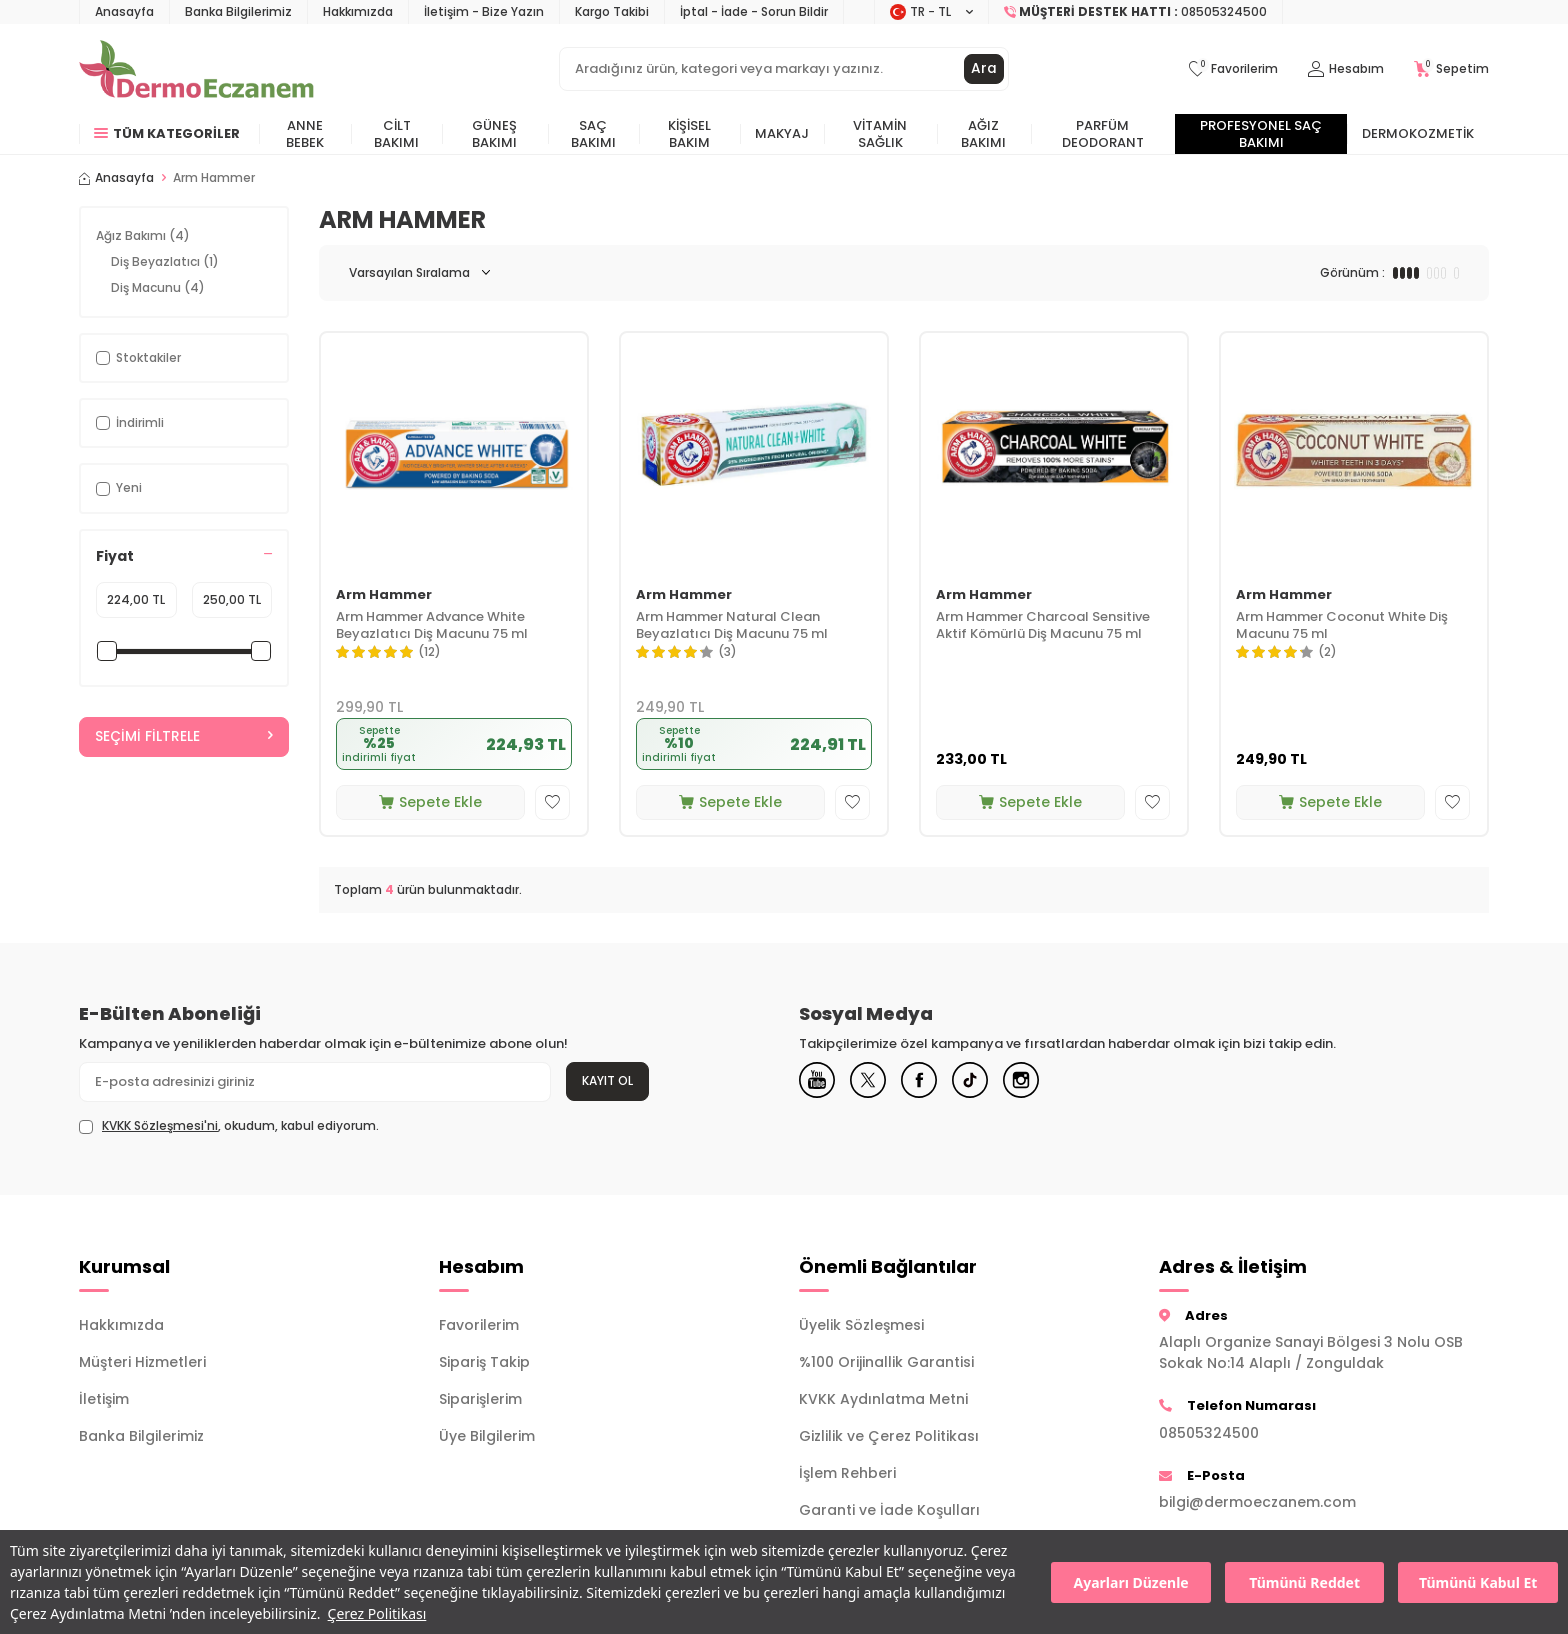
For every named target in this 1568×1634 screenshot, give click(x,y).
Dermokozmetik (1418, 133)
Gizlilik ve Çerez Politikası (889, 1436)
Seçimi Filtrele (184, 737)
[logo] (196, 69)
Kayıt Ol (607, 1080)
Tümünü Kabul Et (1478, 1582)
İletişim (104, 1399)
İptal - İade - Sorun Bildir (754, 11)
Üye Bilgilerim (487, 1436)
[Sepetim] (1451, 69)
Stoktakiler (138, 357)
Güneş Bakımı (494, 134)
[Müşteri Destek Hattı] (1136, 12)
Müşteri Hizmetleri (142, 1362)
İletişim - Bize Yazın (484, 11)
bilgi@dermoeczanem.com (1257, 1502)
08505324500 (1209, 1433)
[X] (874, 1082)
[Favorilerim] (1233, 69)
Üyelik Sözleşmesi (861, 1325)
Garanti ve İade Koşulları (889, 1510)
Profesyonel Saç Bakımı (1261, 134)
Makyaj (782, 133)
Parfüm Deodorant (1103, 134)
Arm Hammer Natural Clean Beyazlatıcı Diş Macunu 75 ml (732, 626)
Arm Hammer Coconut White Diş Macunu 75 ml (1342, 626)
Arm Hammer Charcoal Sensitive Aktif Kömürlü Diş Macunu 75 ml (1043, 626)
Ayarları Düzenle (1131, 1582)
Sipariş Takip (484, 1362)
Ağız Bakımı (983, 134)
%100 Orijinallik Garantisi (886, 1362)
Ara (984, 69)
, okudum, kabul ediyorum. (229, 1126)
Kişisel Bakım (689, 134)
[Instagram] (1039, 1082)
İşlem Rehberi (847, 1473)
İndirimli (130, 422)
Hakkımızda (358, 11)
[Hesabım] (1346, 69)
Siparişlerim (480, 1399)
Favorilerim (479, 1325)
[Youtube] (819, 1082)
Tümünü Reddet (1304, 1582)
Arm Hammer (384, 595)
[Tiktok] (984, 1082)
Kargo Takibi (612, 11)
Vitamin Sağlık (880, 134)
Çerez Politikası (377, 1613)
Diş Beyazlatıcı (165, 261)
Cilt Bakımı (396, 134)
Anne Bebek (305, 134)
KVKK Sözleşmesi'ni (160, 1125)
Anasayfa (124, 11)
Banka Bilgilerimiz (238, 11)
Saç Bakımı (593, 134)
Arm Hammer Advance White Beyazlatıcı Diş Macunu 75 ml (432, 626)
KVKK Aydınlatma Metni (883, 1399)
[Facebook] (929, 1082)
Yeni (119, 487)
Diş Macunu (158, 287)
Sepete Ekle (430, 802)
